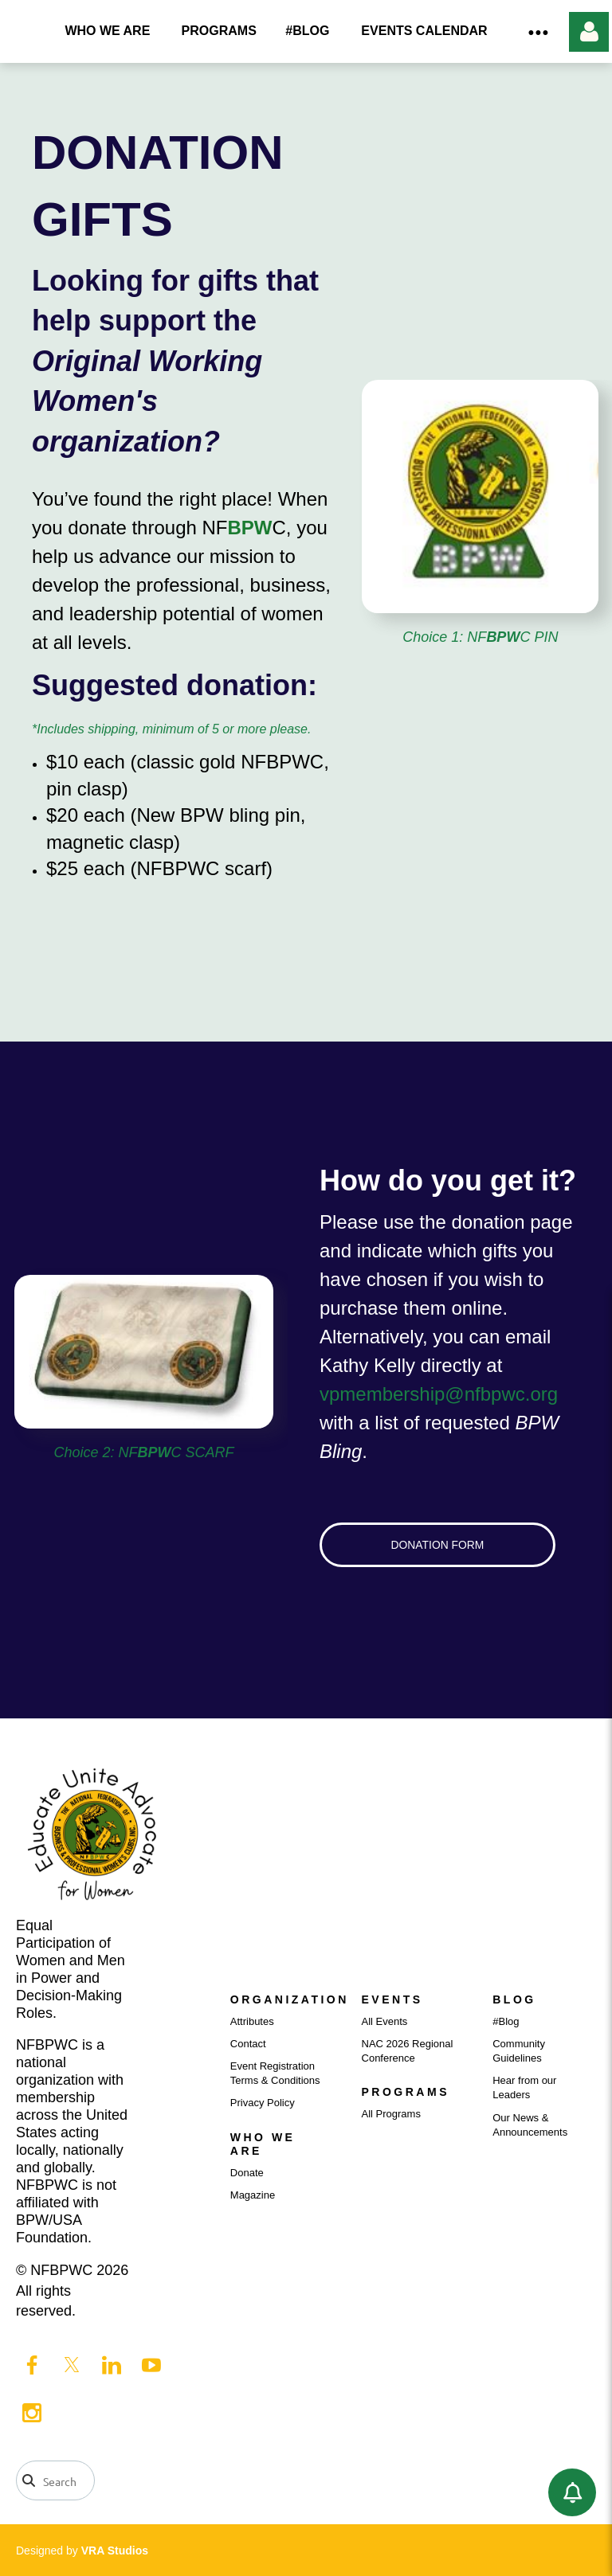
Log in (589, 32)
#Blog (505, 2021)
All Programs (391, 2114)
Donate (247, 2173)
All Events (385, 2021)
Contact (248, 2044)
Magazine (252, 2195)
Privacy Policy (262, 2103)
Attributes (252, 2021)
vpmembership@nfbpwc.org (439, 1394)
